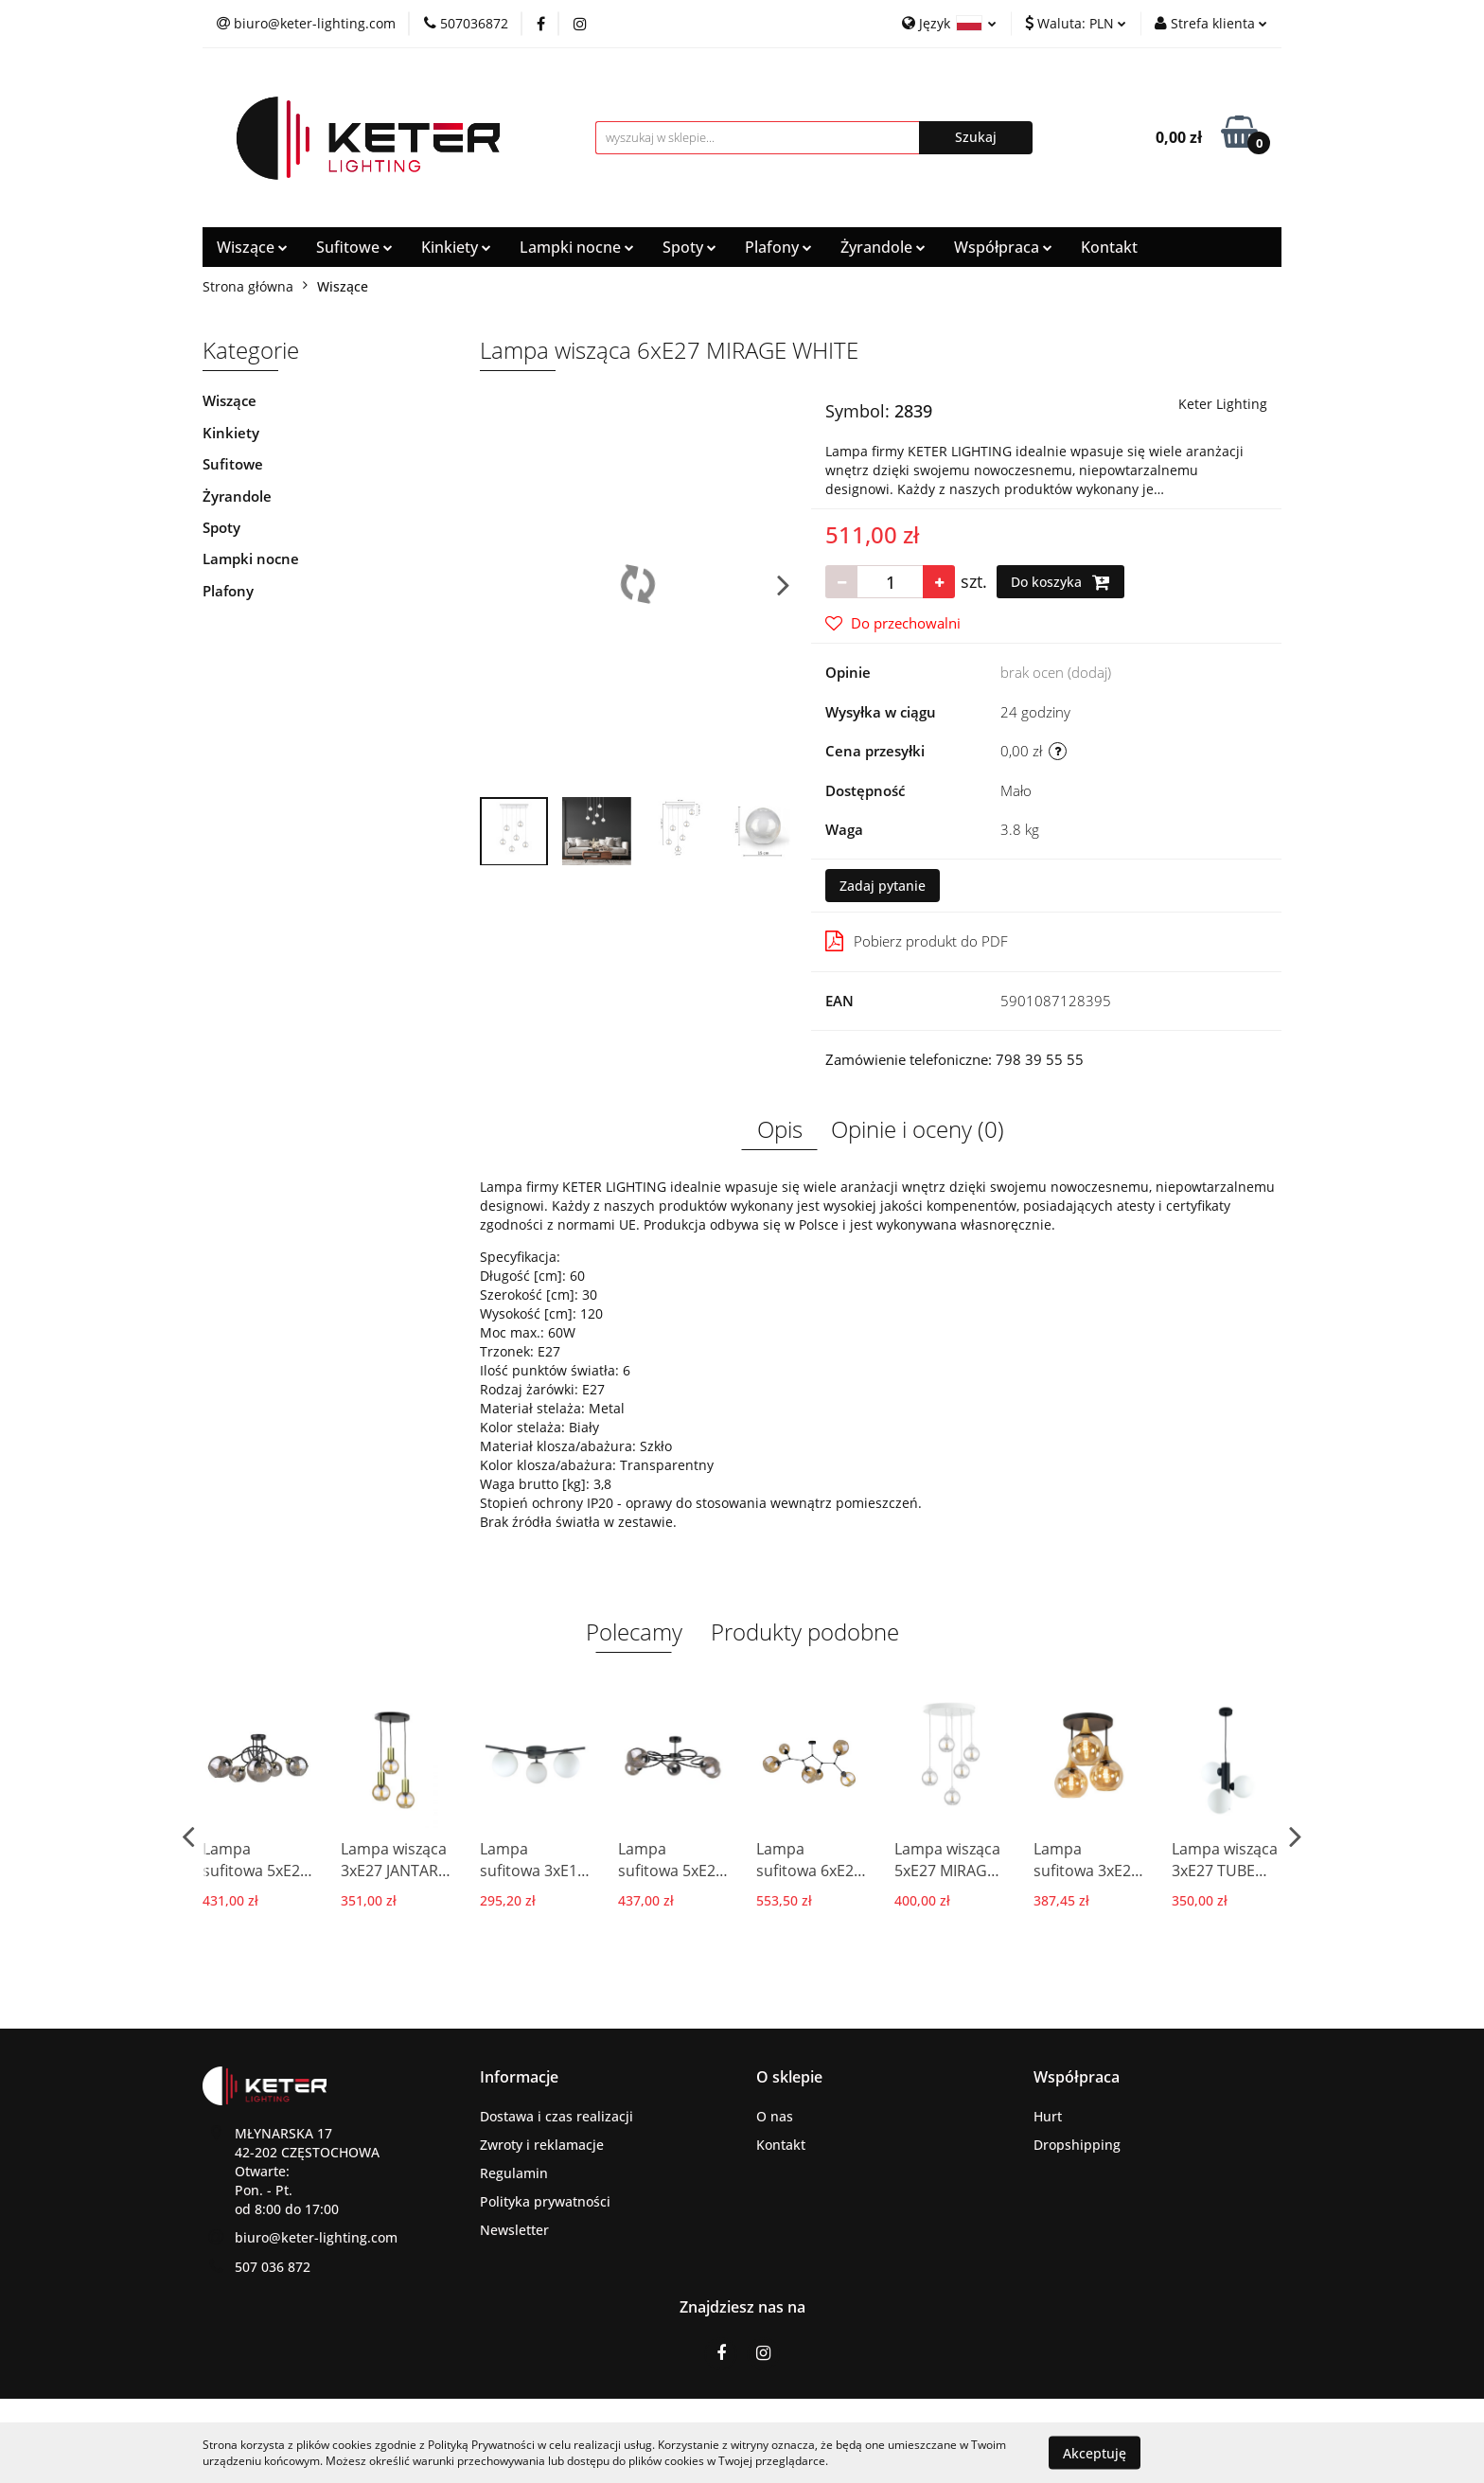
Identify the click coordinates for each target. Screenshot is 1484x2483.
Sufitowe (354, 247)
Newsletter (514, 2230)
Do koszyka (1060, 582)
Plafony (778, 247)
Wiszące (252, 247)
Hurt (1048, 2116)
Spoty (689, 247)
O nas (774, 2116)
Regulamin (514, 2173)
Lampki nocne (577, 247)
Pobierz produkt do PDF (916, 941)
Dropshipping (1077, 2145)
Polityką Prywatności (481, 2445)
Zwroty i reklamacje (542, 2145)
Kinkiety (456, 247)
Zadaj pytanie (882, 886)
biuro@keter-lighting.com (316, 2237)
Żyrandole (883, 247)
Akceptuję (1094, 2452)
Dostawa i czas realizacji (556, 2116)
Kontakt (1109, 247)
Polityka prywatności (545, 2201)
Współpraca (1003, 247)
